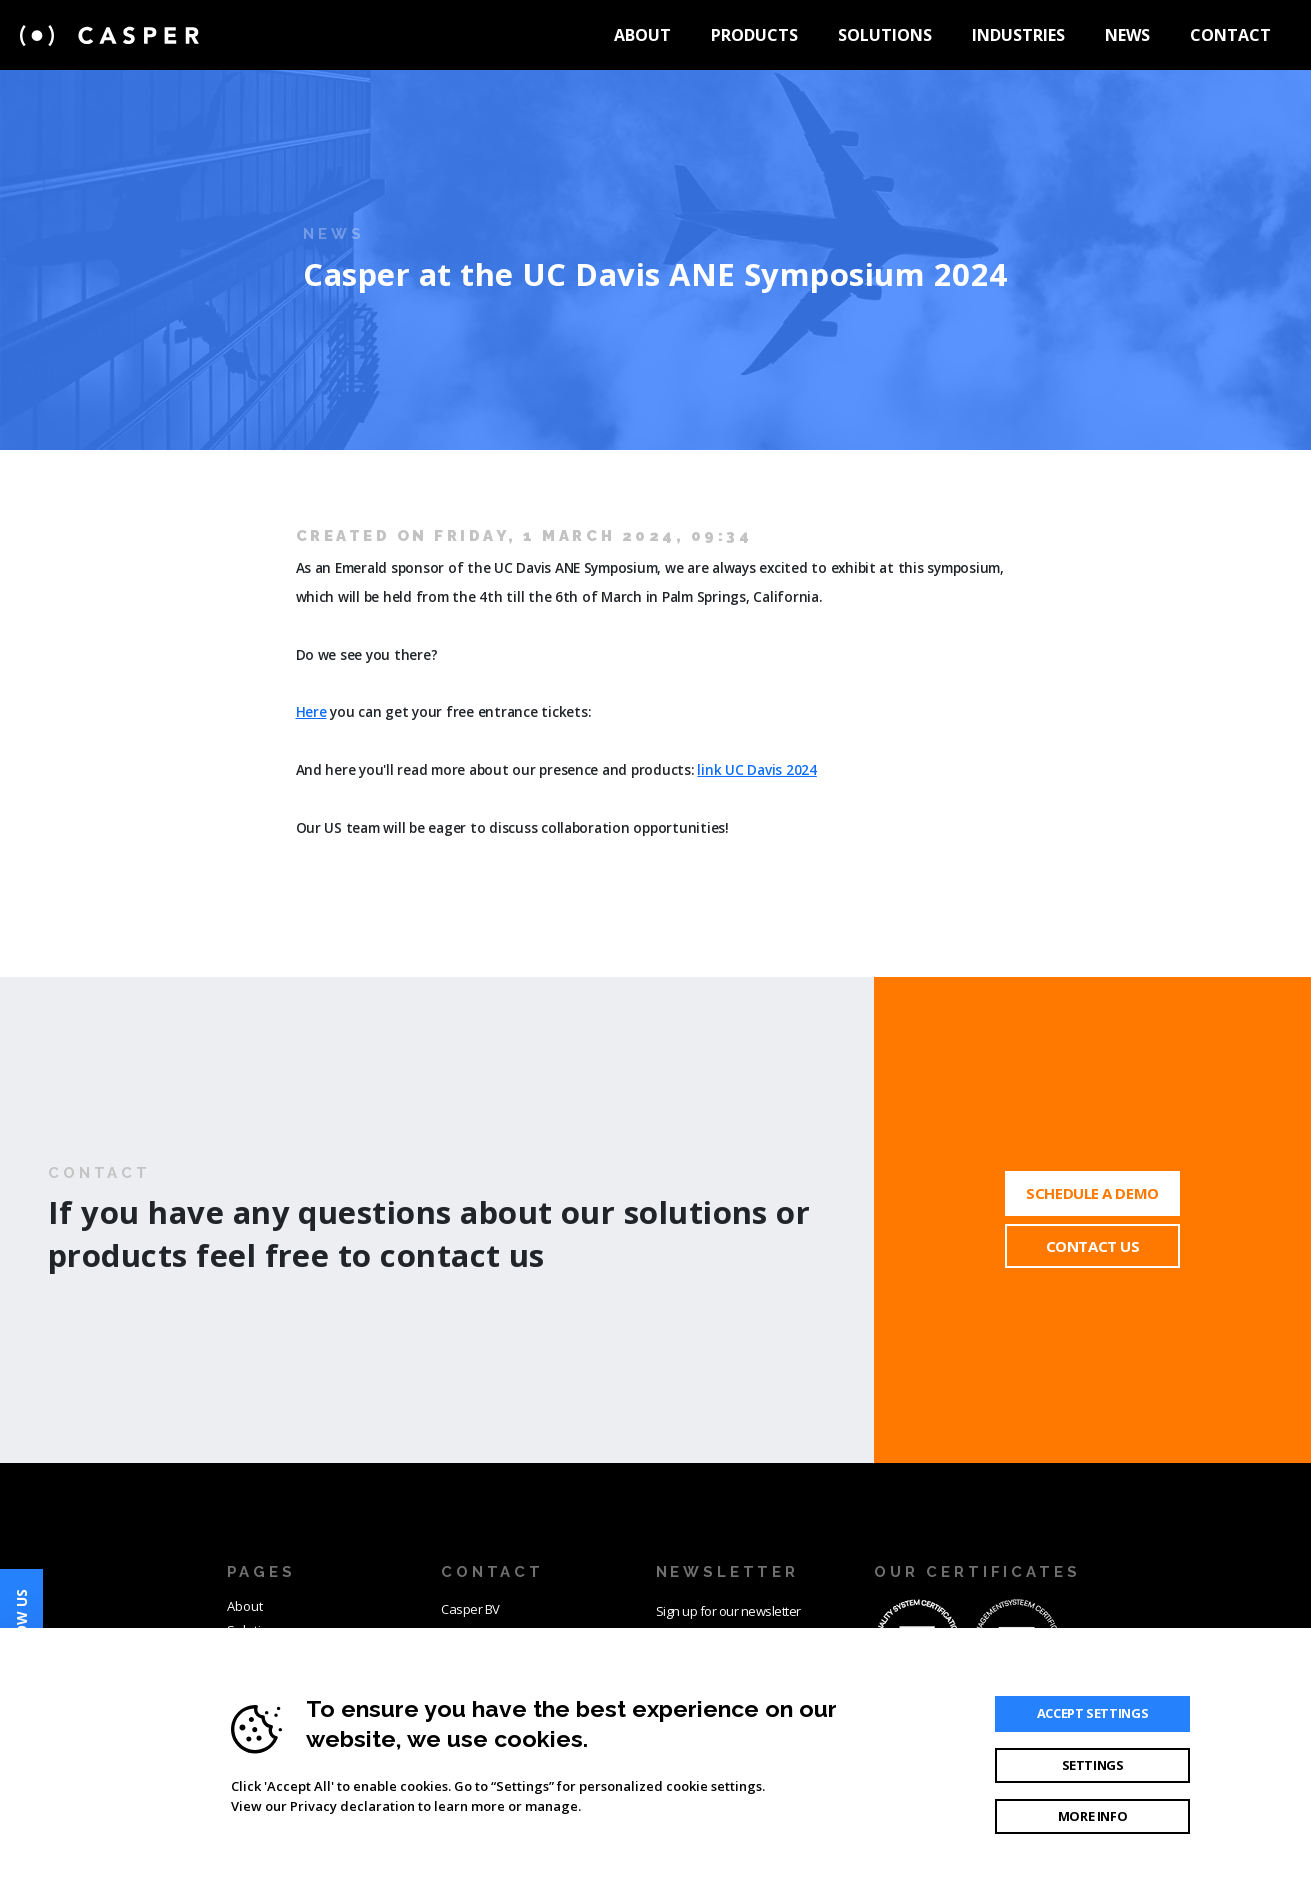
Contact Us (1093, 1246)
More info (1093, 1816)
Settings (1093, 1765)
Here (311, 711)
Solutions (885, 35)
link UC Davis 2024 (756, 769)
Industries (1018, 35)
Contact (1230, 35)
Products (754, 35)
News (1127, 35)
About (642, 35)
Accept (1092, 1713)
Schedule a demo (1092, 1193)
